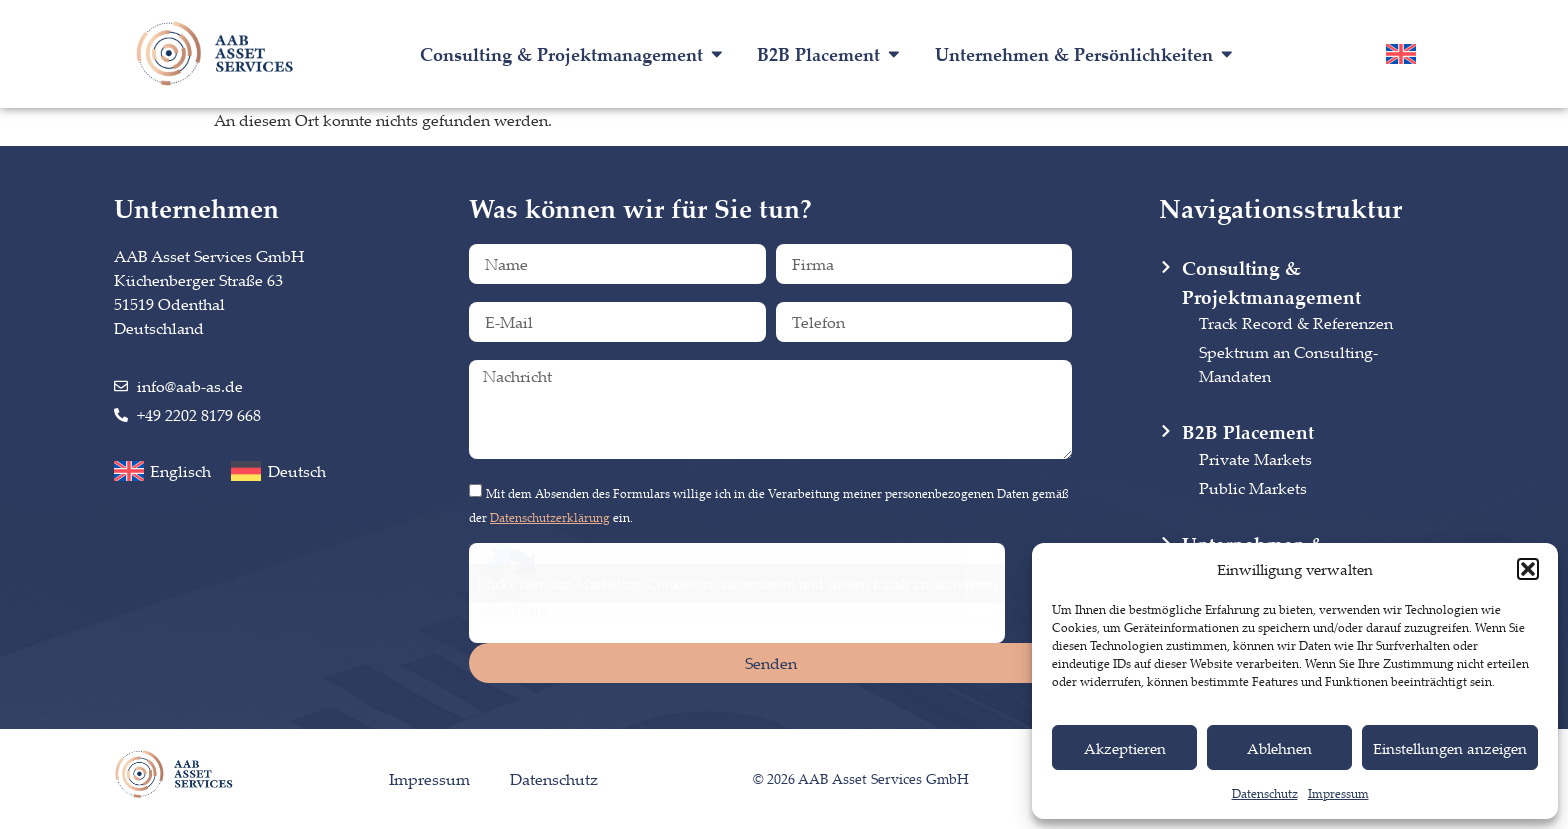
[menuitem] (1401, 54)
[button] (1528, 569)
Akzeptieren (1125, 748)
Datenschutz (1265, 793)
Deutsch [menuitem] (297, 471)
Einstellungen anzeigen (1450, 748)
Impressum (1338, 793)
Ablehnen (1279, 748)
